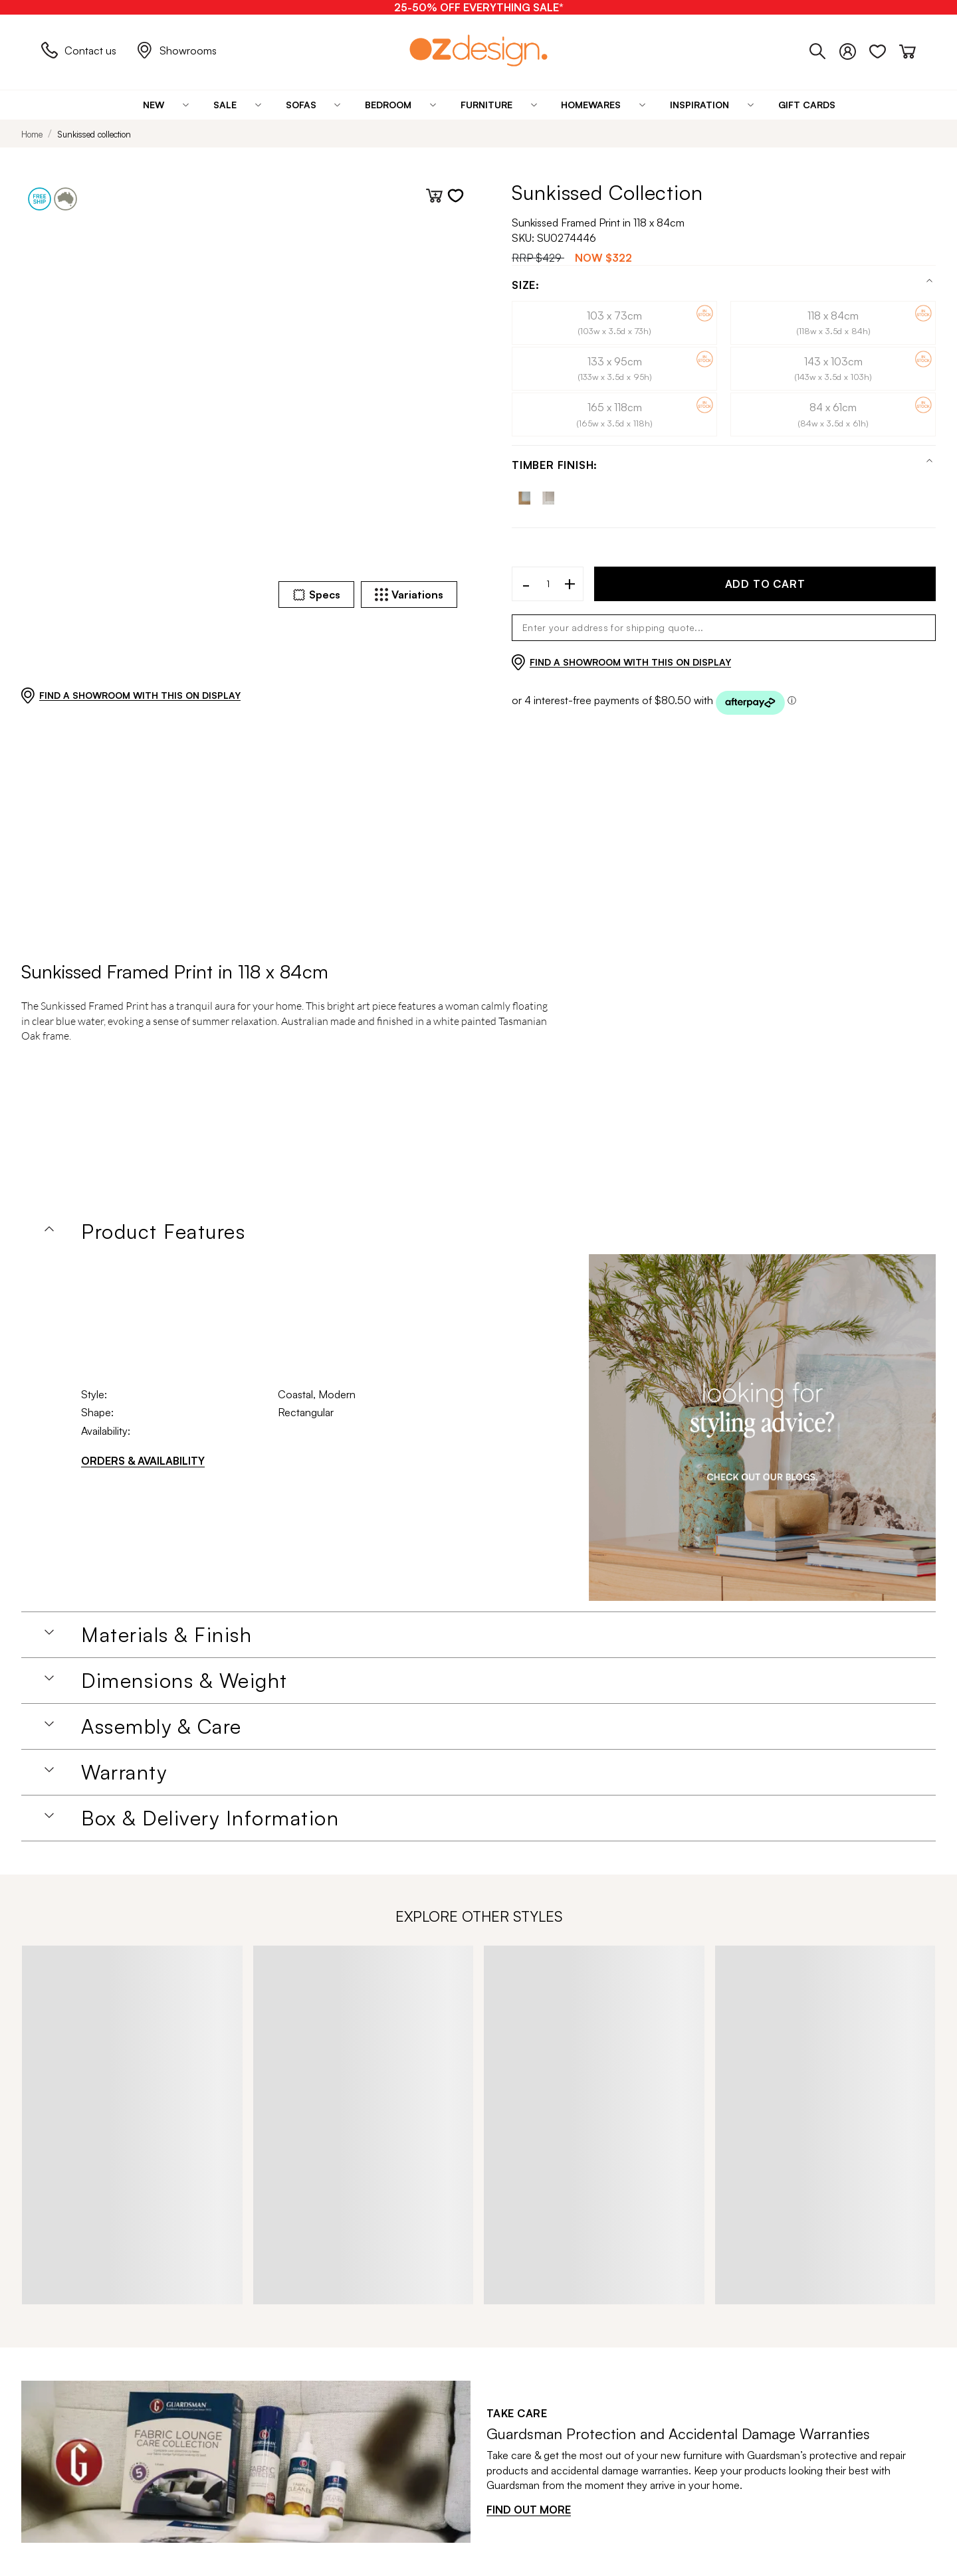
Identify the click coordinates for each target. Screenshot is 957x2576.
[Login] (854, 48)
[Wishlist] (884, 48)
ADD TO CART (765, 584)
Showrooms (176, 50)
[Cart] (907, 48)
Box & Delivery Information (210, 1818)
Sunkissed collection (94, 134)
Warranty (124, 1772)
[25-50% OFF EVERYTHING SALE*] (478, 7)
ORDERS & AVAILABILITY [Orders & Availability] (143, 1460)
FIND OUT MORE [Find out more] (528, 2509)
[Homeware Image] (762, 1427)
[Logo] (478, 50)
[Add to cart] (434, 196)
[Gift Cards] (807, 105)
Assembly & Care (161, 1726)
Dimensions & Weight (184, 1681)
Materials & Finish (166, 1635)
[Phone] (824, 48)
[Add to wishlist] (455, 195)
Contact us (78, 50)
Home (32, 134)
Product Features (163, 1231)
